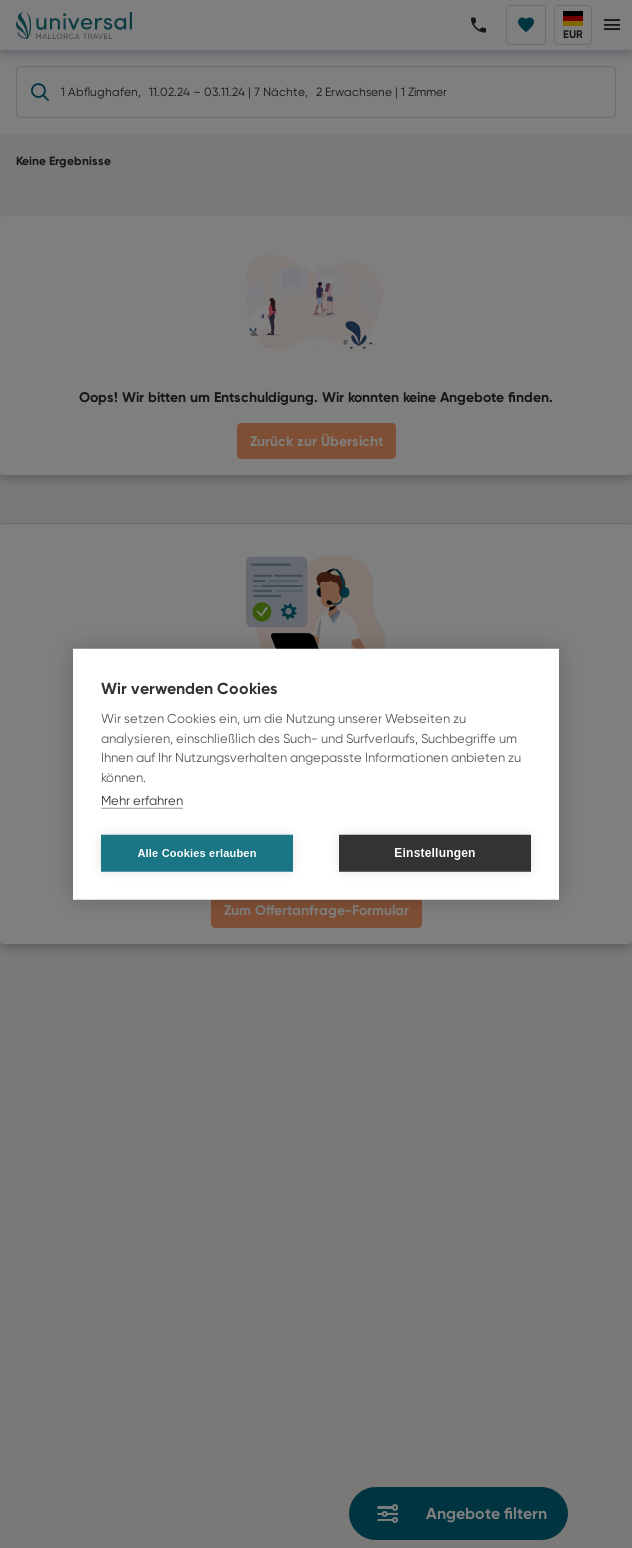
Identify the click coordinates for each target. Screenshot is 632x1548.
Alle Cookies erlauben (196, 852)
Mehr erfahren (142, 800)
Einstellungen (434, 853)
